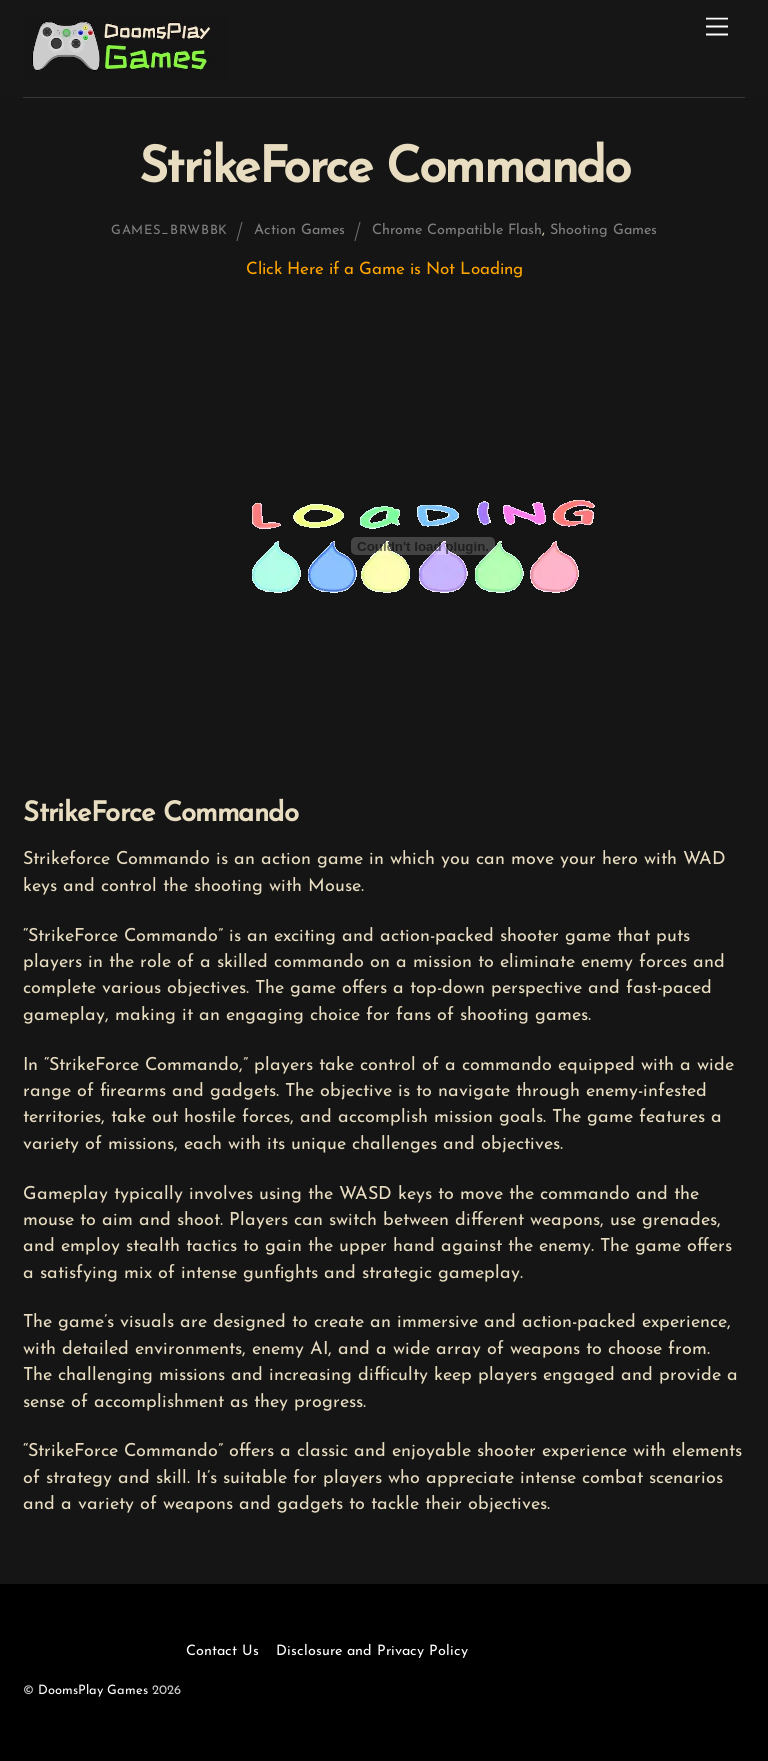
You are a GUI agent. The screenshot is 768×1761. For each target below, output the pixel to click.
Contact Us (222, 1651)
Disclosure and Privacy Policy (372, 1651)
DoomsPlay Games (93, 1690)
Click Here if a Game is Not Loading (384, 269)
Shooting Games (603, 230)
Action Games (299, 230)
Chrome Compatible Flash (457, 230)
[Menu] (717, 27)
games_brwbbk (169, 230)
